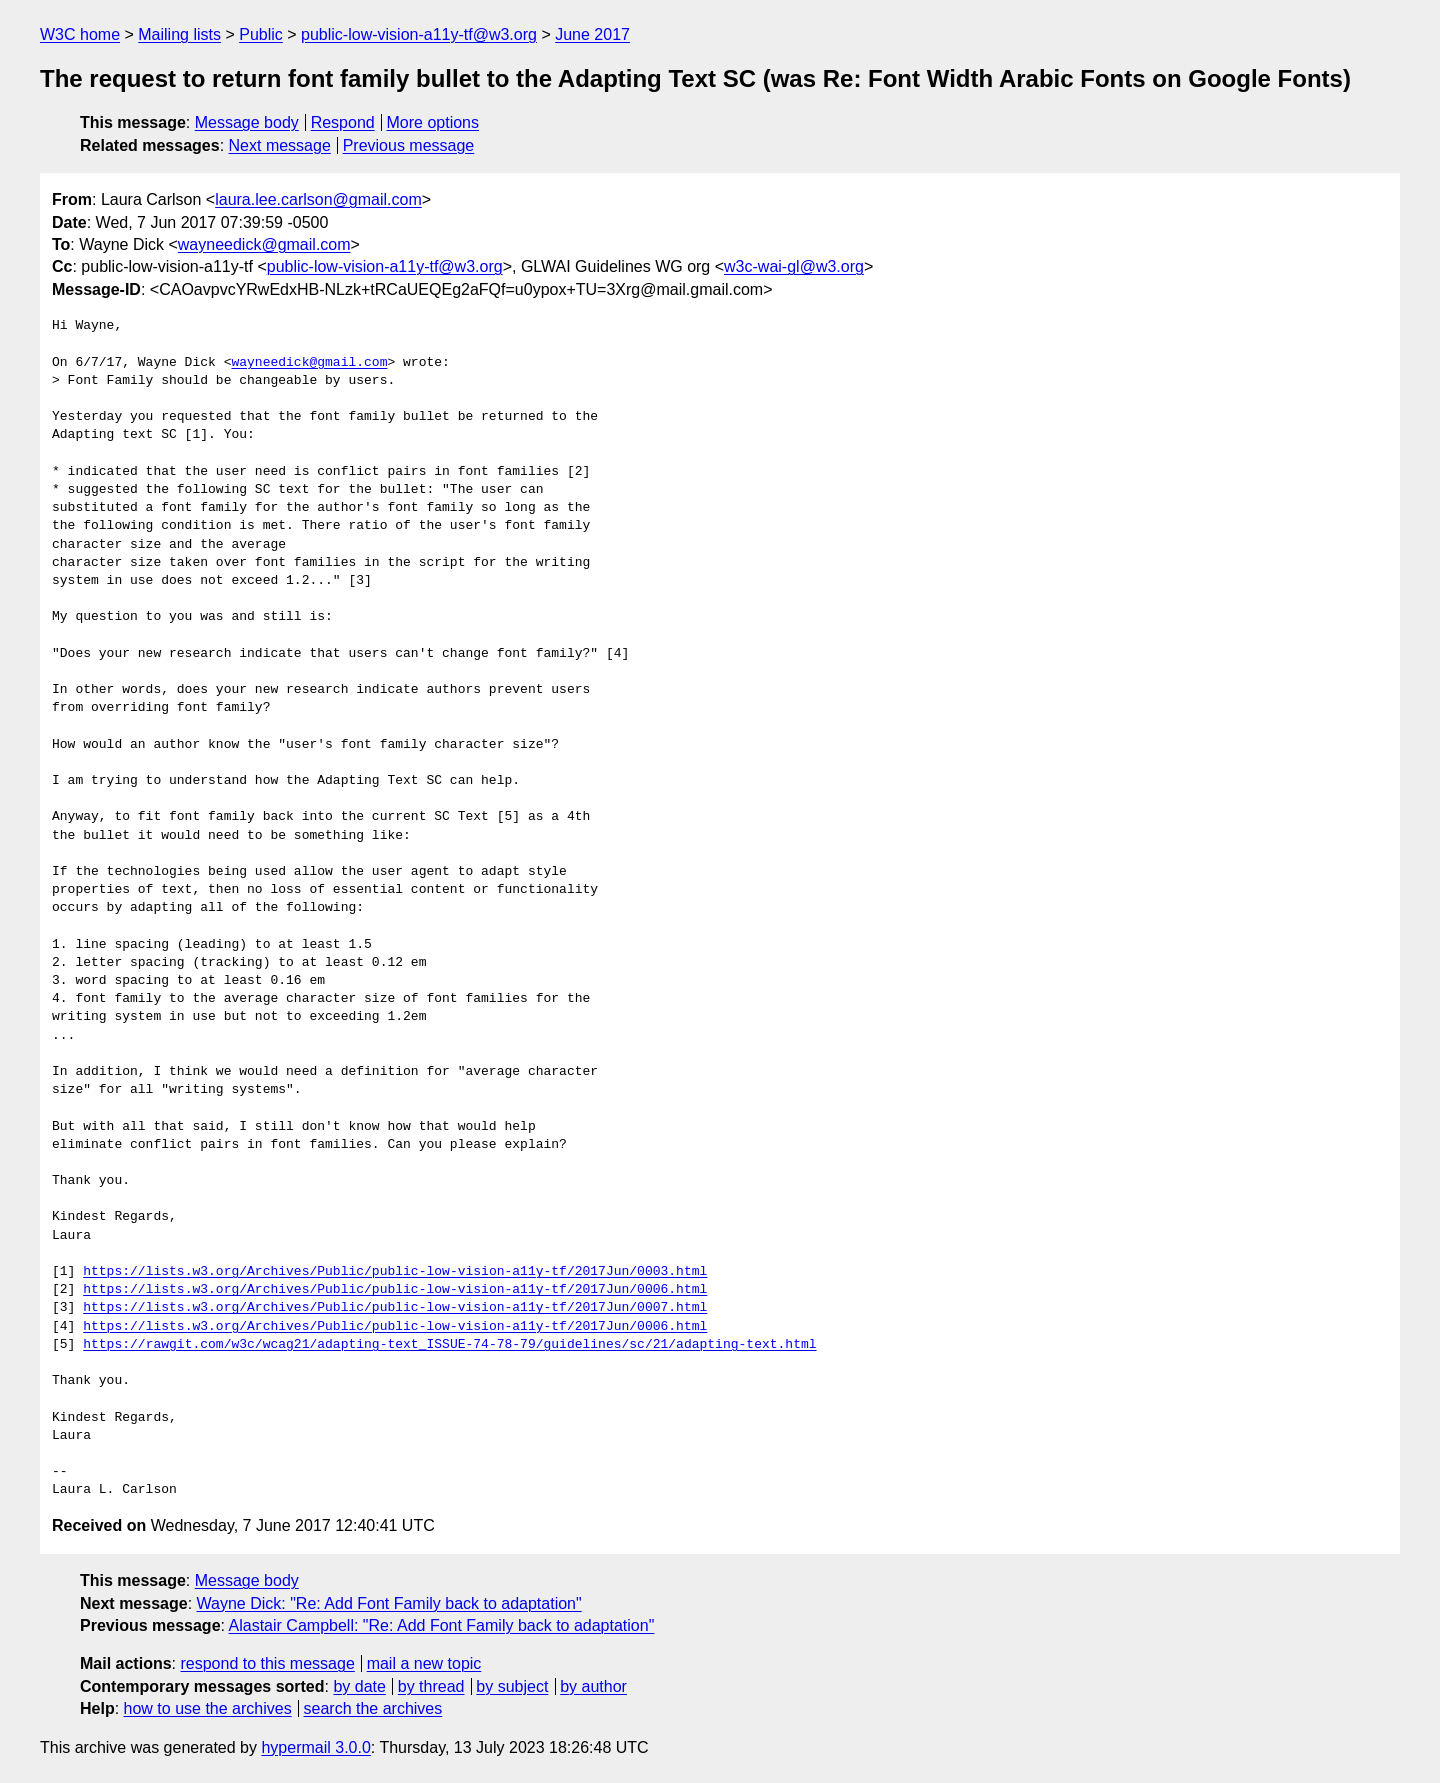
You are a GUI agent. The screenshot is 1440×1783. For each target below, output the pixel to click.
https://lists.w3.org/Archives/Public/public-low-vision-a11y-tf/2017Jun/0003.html (395, 1272)
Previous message (409, 145)
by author (593, 1686)
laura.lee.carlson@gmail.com (318, 199)
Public (261, 34)
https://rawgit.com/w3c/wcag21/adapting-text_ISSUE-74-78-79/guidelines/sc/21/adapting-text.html (449, 1345)
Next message (280, 145)
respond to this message (267, 1663)
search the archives (373, 1708)
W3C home (80, 34)
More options (433, 122)
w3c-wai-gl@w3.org (794, 266)
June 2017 (592, 34)
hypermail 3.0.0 (315, 1747)
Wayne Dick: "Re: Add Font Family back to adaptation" (389, 1603)
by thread (431, 1686)
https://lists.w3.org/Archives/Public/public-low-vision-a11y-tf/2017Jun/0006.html (395, 1290)
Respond (343, 122)
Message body (247, 122)
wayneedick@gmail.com (264, 244)
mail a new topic (424, 1663)
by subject (512, 1686)
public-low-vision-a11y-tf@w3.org (419, 34)
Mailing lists (179, 34)
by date (359, 1686)
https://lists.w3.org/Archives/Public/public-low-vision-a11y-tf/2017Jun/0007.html (395, 1308)
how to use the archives (208, 1708)
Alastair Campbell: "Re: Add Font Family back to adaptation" (442, 1625)
